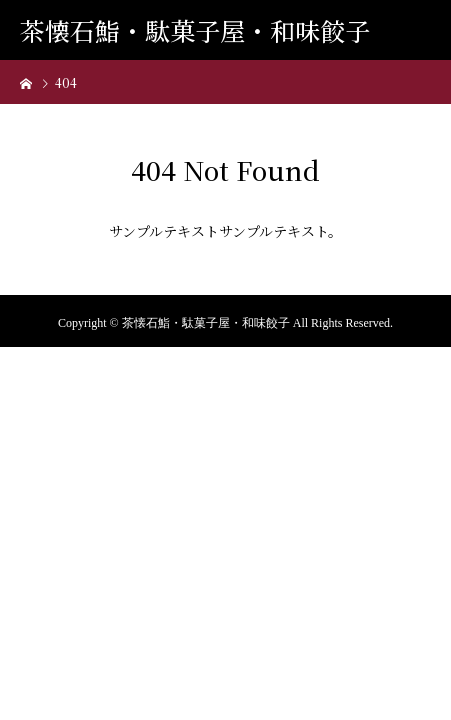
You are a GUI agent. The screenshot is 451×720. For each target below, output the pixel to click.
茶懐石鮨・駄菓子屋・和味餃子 (195, 30)
